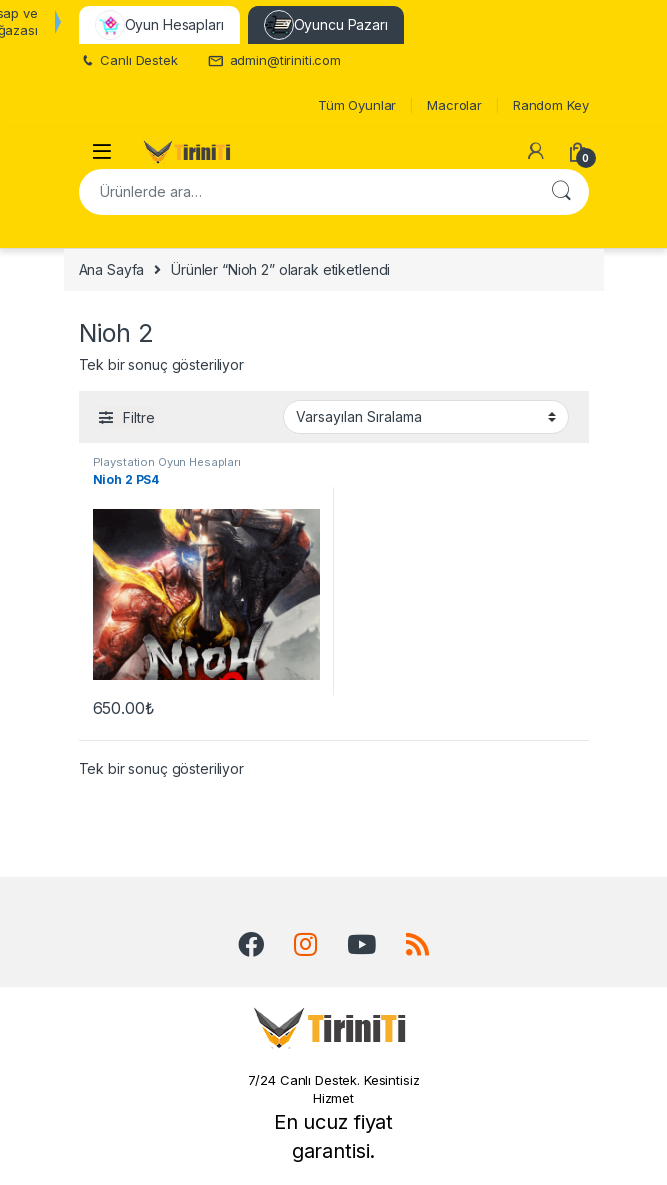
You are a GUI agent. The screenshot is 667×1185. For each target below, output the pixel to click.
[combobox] (306, 192)
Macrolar (454, 105)
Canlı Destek (128, 60)
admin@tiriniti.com (274, 60)
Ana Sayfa (112, 269)
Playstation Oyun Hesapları (167, 462)
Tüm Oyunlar (357, 105)
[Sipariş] (426, 417)
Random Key (551, 105)
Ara (561, 192)
